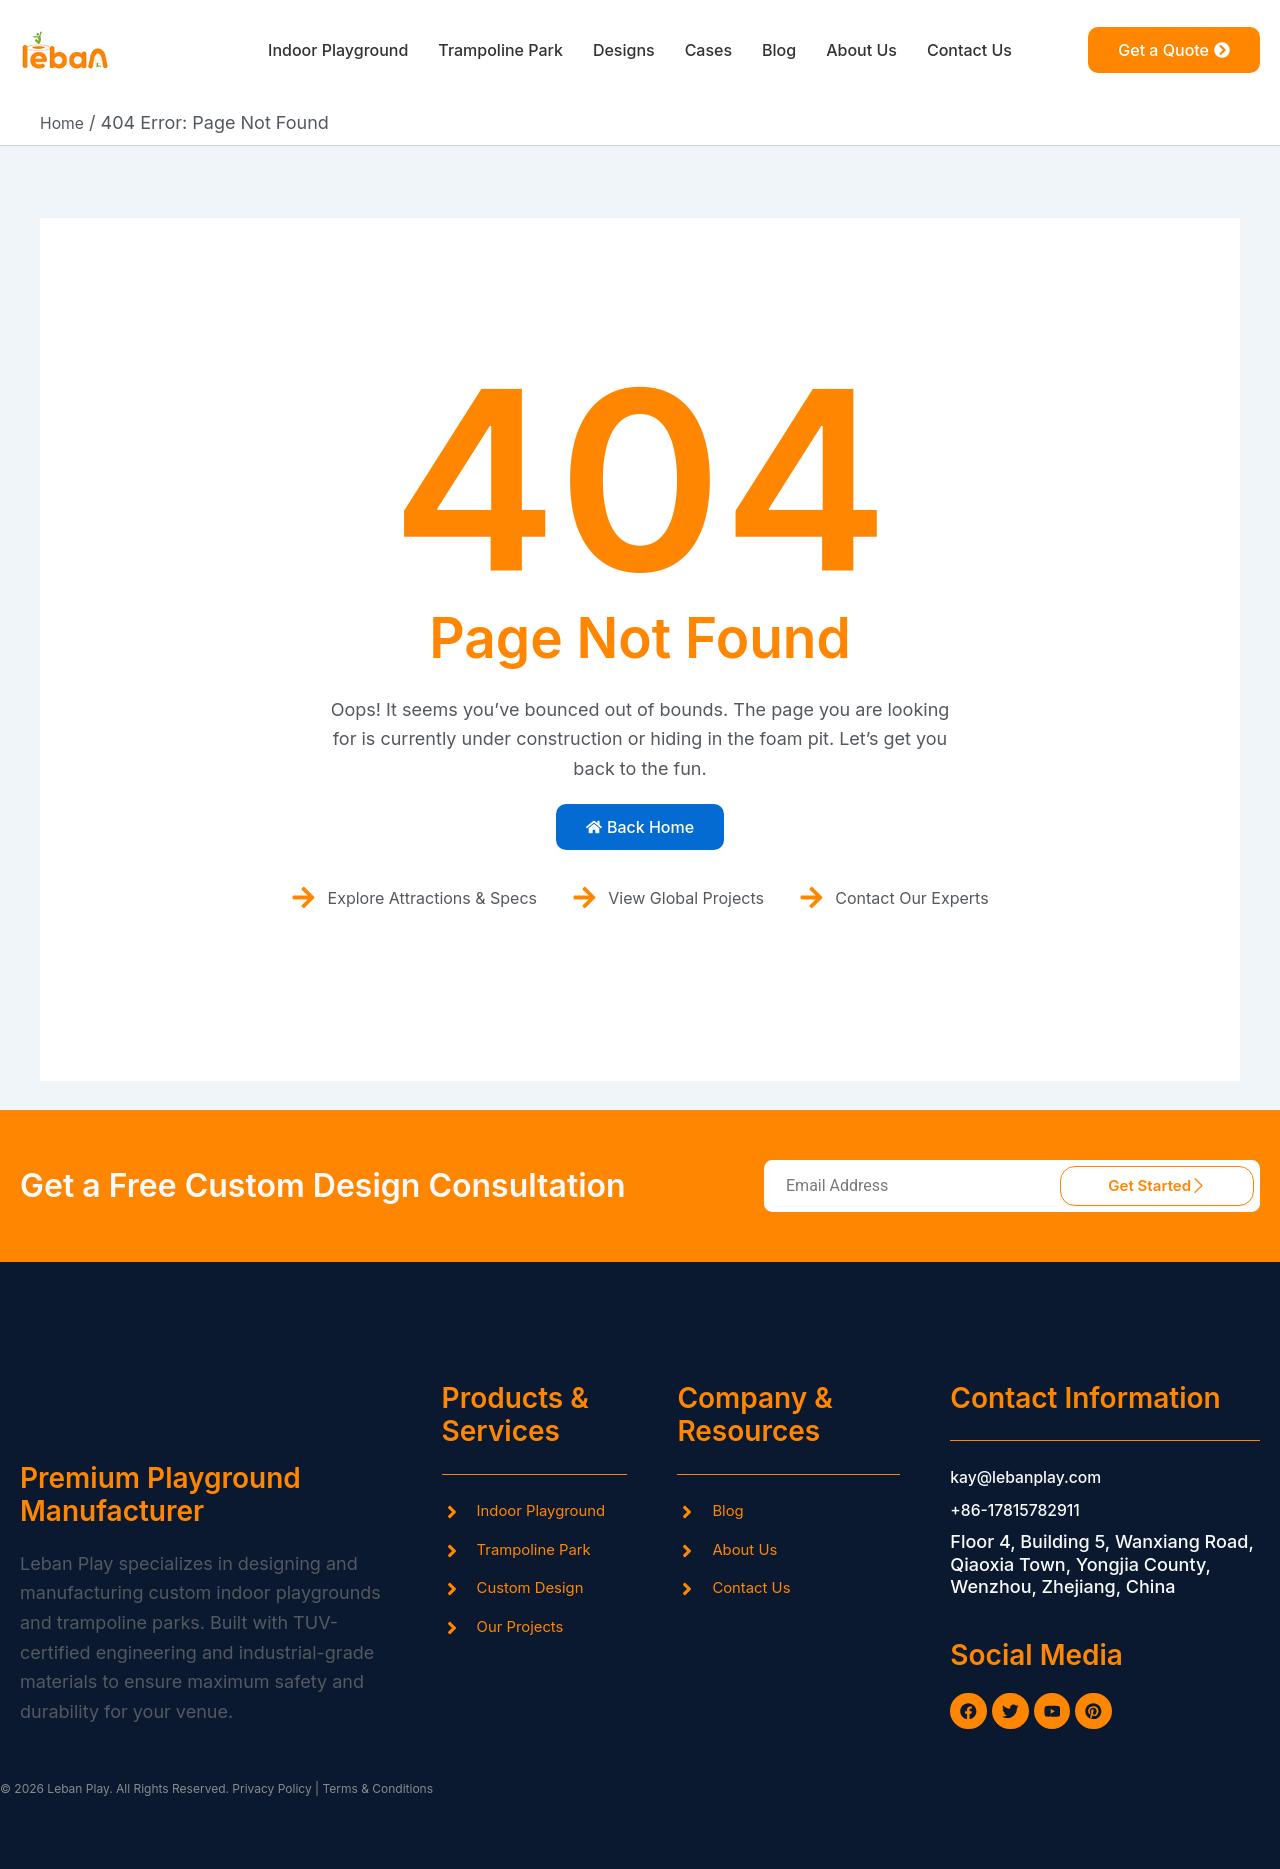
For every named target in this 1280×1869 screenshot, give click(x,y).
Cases (716, 50)
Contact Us (1000, 50)
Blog (793, 50)
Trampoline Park (491, 50)
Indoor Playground (312, 50)
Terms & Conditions (377, 1789)
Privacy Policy (270, 1789)
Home (65, 122)
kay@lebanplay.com (1036, 1470)
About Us (882, 50)
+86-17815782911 (1024, 1502)
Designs (625, 50)
